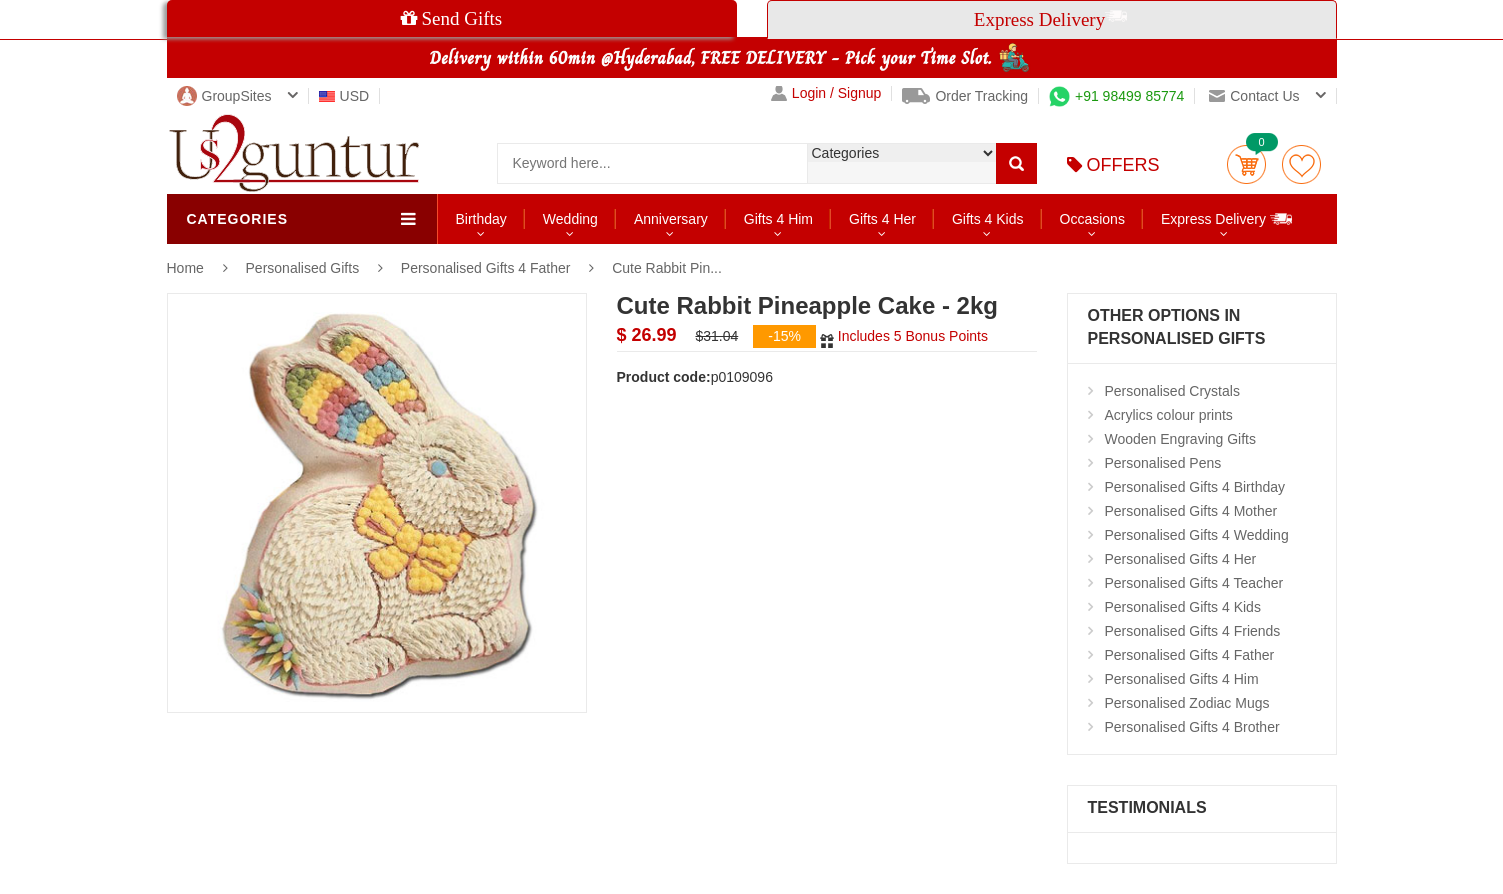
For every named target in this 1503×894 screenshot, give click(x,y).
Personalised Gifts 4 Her (1181, 559)
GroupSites (224, 96)
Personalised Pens (1163, 463)
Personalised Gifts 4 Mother (1191, 511)
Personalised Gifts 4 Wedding (1197, 535)
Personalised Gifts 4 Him (1182, 679)
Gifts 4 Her (882, 219)
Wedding (570, 219)
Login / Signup (826, 93)
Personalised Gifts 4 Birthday (1195, 487)
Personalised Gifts (305, 268)
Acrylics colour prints (1169, 415)
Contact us (1254, 96)
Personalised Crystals (1172, 391)
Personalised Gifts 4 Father (486, 268)
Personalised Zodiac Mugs (1187, 703)
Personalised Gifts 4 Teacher (1194, 583)
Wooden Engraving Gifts (1181, 439)
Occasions (1092, 219)
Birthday (481, 219)
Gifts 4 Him (778, 219)
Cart (1246, 164)
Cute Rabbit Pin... (667, 268)
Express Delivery (1227, 218)
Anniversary (671, 219)
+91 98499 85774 (1116, 96)
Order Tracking (965, 96)
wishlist (1301, 164)
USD (344, 96)
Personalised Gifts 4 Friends (1193, 631)
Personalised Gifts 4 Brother (1192, 727)
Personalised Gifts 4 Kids (1183, 607)
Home (185, 268)
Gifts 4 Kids (988, 219)
